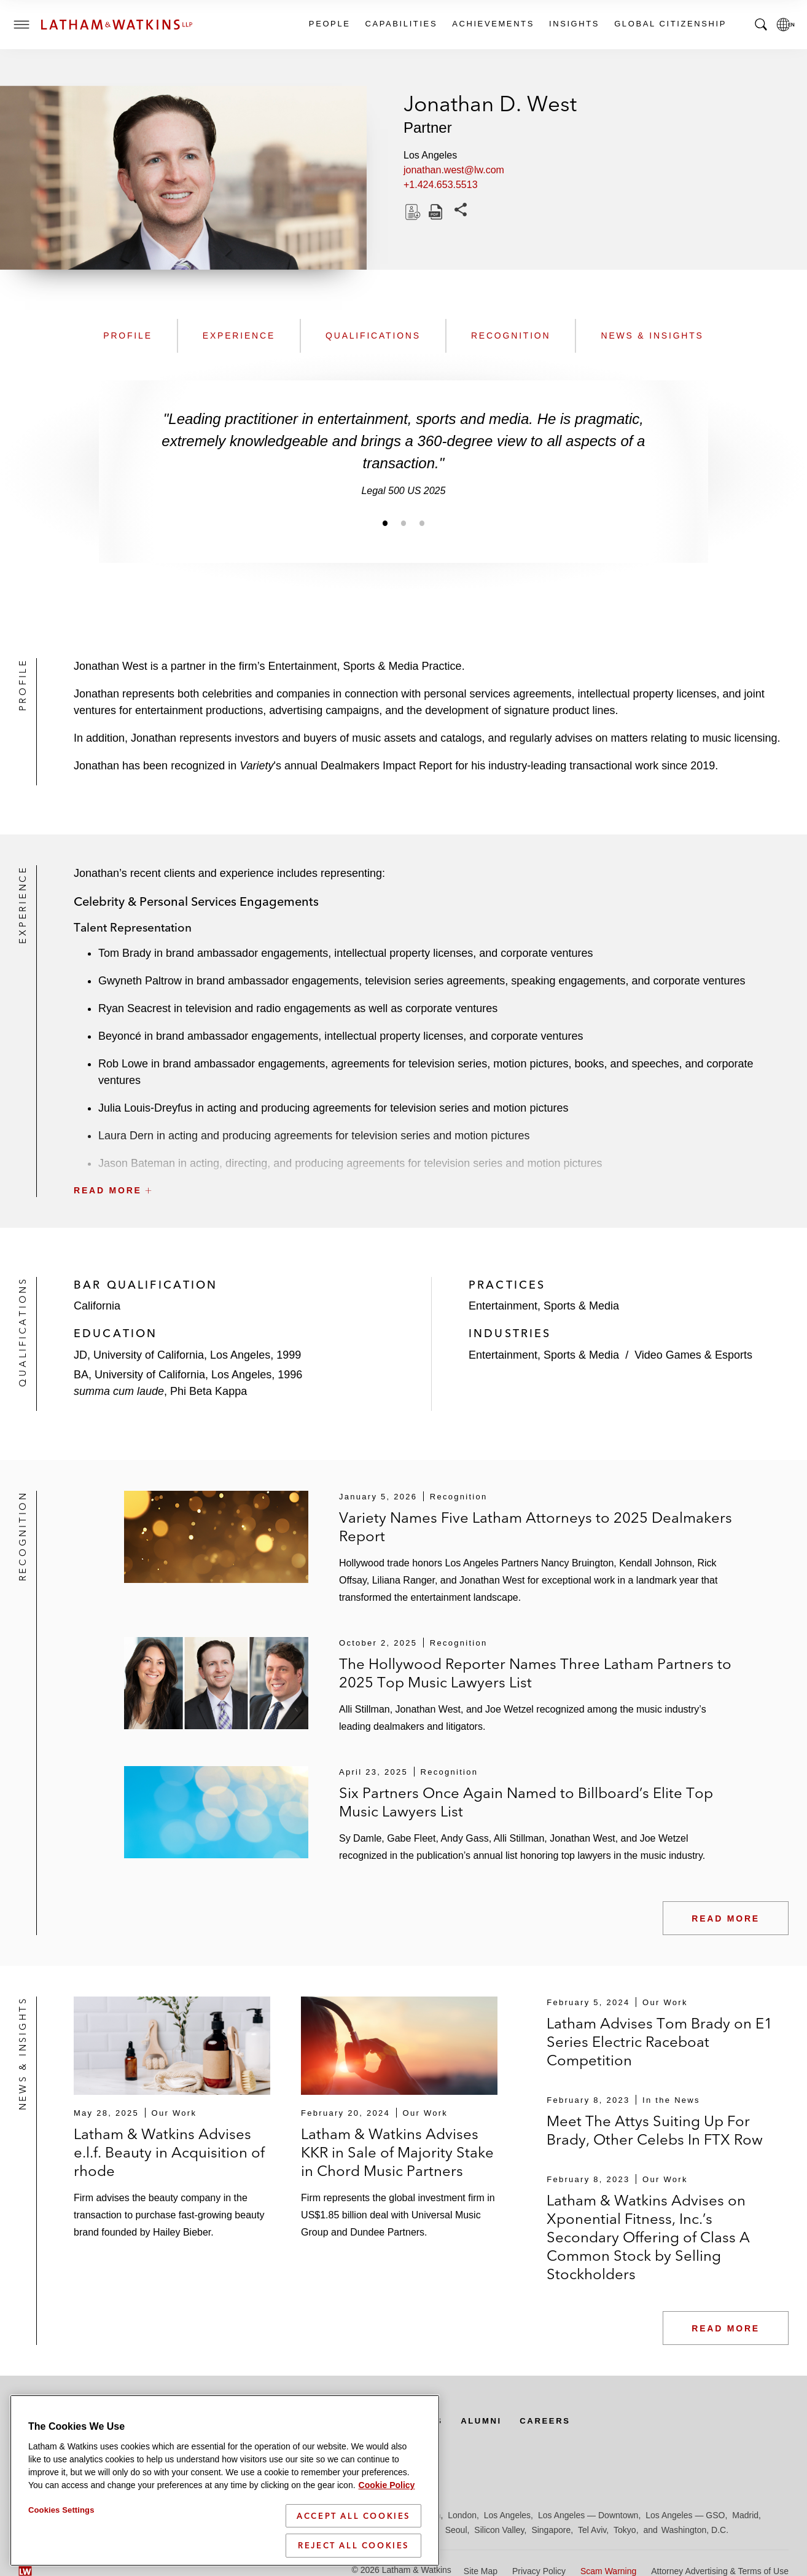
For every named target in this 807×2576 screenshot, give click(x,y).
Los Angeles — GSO (685, 2515)
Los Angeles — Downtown (588, 2515)
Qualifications (373, 335)
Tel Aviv (592, 2530)
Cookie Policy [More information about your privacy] (387, 2503)
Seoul (456, 2530)
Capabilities (401, 23)
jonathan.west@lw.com (454, 170)
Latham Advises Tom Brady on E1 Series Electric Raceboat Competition (660, 2041)
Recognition (511, 335)
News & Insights (652, 335)
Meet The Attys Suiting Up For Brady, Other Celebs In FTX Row (655, 2130)
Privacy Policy (539, 2571)
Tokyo (625, 2530)
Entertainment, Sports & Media (544, 1306)
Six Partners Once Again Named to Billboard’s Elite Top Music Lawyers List (526, 1802)
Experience (239, 335)
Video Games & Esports (693, 1355)
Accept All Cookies (353, 2534)
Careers (567, 2420)
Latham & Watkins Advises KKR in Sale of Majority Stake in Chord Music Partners (397, 2152)
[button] (431, 1163)
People (329, 23)
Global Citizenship (669, 23)
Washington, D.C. (694, 2530)
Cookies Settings (61, 2528)
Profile (127, 335)
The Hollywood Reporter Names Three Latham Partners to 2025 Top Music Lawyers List (535, 1673)
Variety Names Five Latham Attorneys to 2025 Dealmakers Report (535, 1527)
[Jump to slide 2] (403, 523)
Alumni (500, 2420)
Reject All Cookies (353, 2564)
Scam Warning (608, 2571)
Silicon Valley (499, 2530)
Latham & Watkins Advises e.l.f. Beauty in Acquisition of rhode (169, 2152)
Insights (573, 23)
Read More (726, 1918)
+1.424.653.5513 (441, 184)
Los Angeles (507, 2515)
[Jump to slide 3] (422, 523)
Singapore (551, 2530)
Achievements (492, 23)
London (462, 2515)
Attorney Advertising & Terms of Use (720, 2571)
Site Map (480, 2571)
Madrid (745, 2515)
